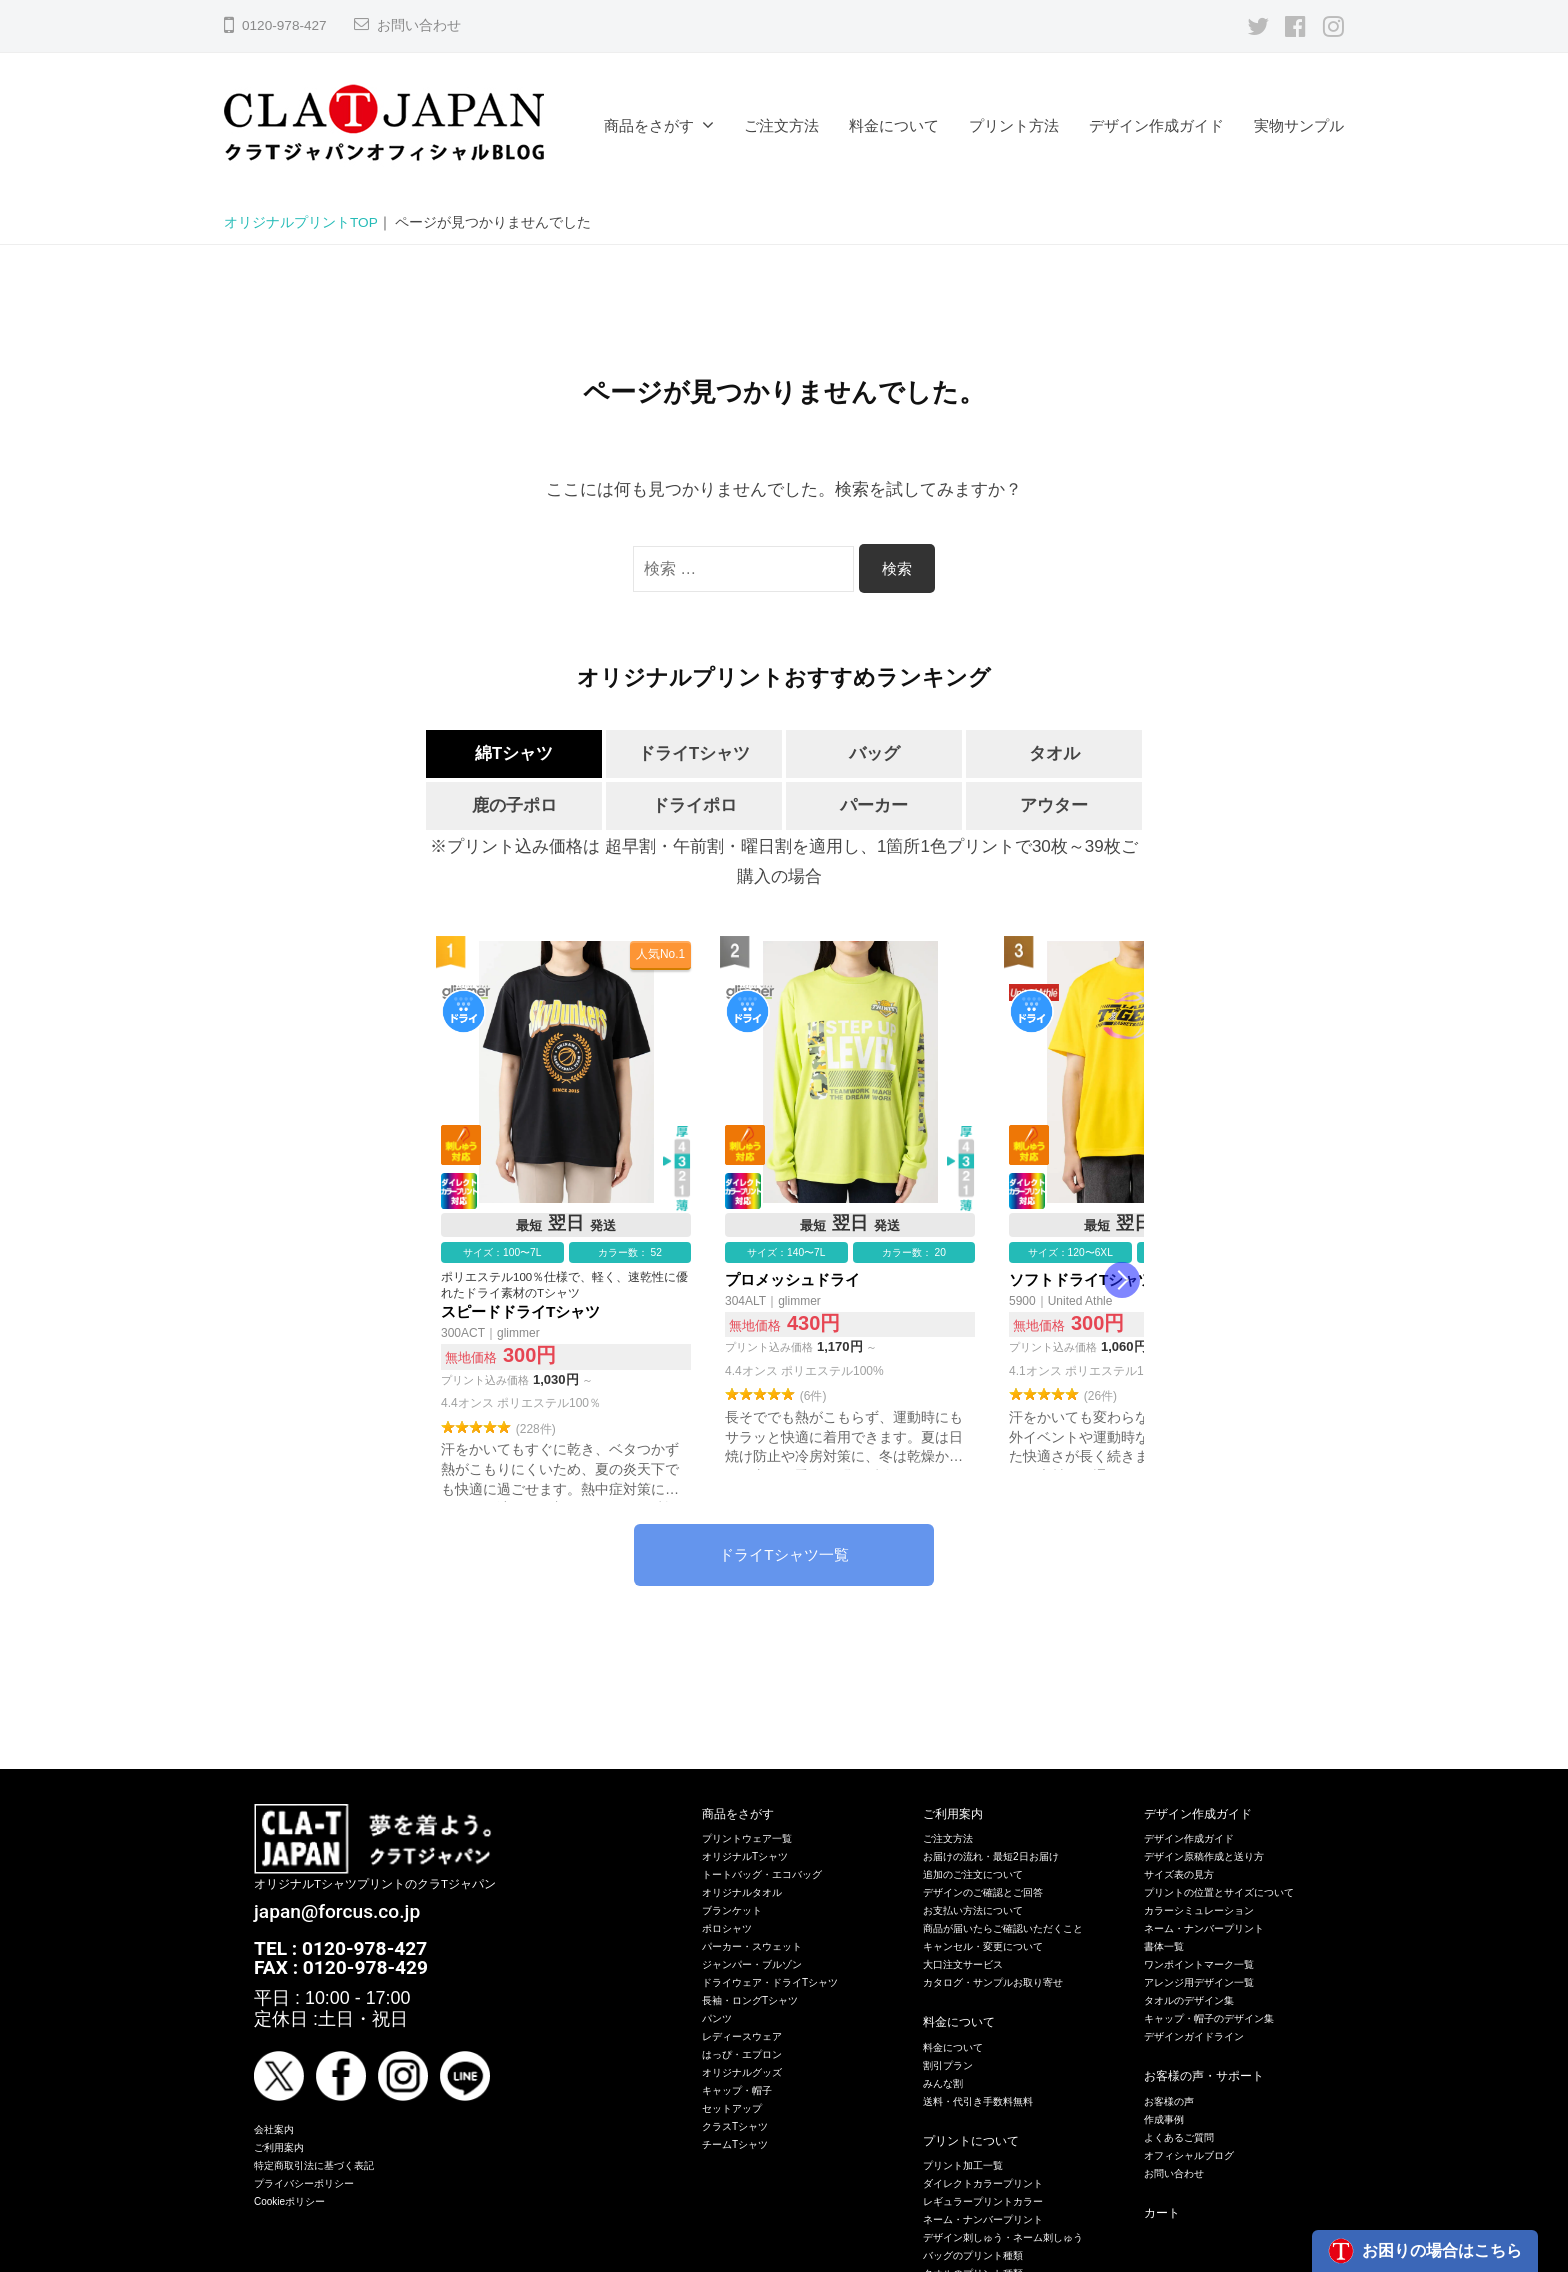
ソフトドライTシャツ (1134, 1222)
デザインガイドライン (1194, 2036)
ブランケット (732, 1910)
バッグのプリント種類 (973, 2255)
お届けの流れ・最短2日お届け (991, 1856)
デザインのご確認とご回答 (983, 1892)
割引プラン (948, 2065)
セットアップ (732, 2108)
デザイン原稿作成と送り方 (1204, 1856)
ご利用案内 (279, 2147)
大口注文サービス (963, 1964)
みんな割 (943, 2083)
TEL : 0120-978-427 (340, 1948)
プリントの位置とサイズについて (1219, 1892)
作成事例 (1164, 2119)
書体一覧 (1164, 1946)
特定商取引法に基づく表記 (314, 2165)
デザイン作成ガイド (1156, 125)
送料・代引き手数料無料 (978, 2101)
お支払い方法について (973, 1910)
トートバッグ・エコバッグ (762, 1874)
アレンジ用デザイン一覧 (1199, 1982)
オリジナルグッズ (742, 2072)
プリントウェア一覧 (747, 1838)
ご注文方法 (781, 125)
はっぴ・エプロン (742, 2054)
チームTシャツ (735, 2144)
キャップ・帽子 (737, 2090)
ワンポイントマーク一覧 (1199, 1964)
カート (1162, 2213)
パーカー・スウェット (752, 1946)
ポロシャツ (727, 1928)
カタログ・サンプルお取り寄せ (993, 1982)
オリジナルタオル (742, 1892)
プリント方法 (1014, 125)
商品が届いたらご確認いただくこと (1003, 1928)
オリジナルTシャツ (745, 1856)
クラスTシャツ (735, 2126)
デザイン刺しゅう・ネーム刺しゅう (1003, 2237)
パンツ (717, 2018)
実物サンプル (1299, 125)
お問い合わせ (419, 25)
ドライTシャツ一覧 (783, 1554)
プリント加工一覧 (963, 2165)
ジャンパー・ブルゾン (752, 1964)
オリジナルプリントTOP (301, 222)
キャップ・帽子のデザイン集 (1209, 2018)
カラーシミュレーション (1199, 1910)
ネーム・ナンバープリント (983, 2219)
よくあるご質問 (1179, 2137)
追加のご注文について (973, 1874)
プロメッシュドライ (850, 1222)
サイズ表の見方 (1179, 1874)
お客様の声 (1169, 2101)
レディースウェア (742, 2036)
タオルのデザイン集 (1189, 2000)
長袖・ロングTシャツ (750, 2000)
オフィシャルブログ (1189, 2155)
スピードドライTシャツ (566, 1222)
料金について (894, 125)
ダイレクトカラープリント (983, 2183)
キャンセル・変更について (983, 1946)
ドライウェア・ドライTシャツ (770, 1982)
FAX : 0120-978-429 (341, 1967)
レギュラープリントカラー (983, 2201)
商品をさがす (649, 125)
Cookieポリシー (289, 2201)
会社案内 (274, 2129)
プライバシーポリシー (304, 2183)
